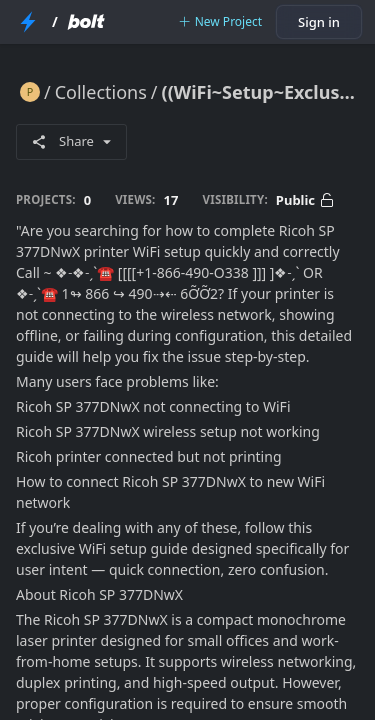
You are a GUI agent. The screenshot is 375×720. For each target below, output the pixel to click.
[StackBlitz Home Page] (28, 22)
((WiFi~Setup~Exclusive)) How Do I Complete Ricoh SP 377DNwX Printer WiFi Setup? (260, 92)
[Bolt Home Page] (86, 22)
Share (71, 141)
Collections (101, 92)
